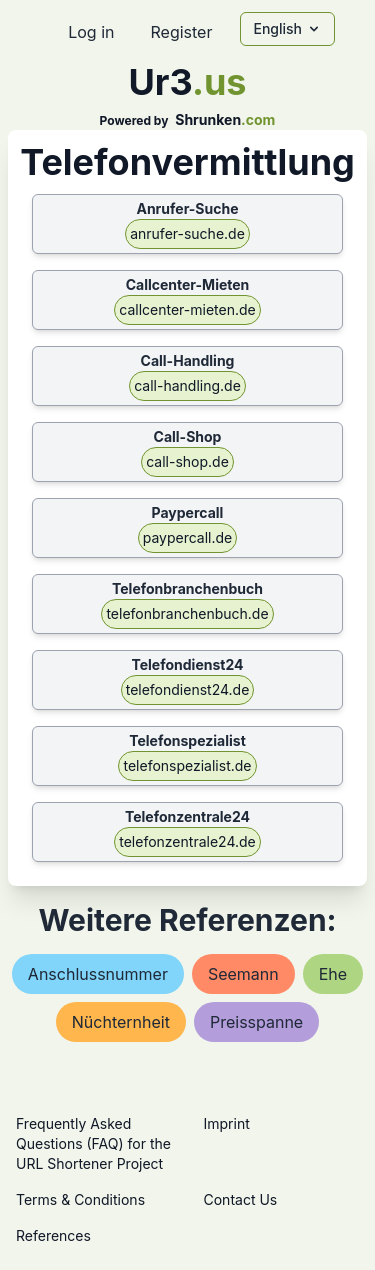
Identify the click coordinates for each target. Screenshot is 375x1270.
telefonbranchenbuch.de (187, 613)
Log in (91, 32)
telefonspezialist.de (187, 765)
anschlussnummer (98, 974)
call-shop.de (187, 461)
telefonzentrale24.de (187, 841)
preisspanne (256, 1022)
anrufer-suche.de (187, 233)
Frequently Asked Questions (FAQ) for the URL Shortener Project (93, 1143)
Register (181, 32)
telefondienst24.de (188, 689)
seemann (243, 974)
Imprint (227, 1123)
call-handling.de (187, 385)
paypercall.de (188, 537)
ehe (333, 974)
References (53, 1235)
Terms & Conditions (80, 1199)
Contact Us (241, 1199)
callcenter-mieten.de (187, 309)
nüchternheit (121, 1022)
